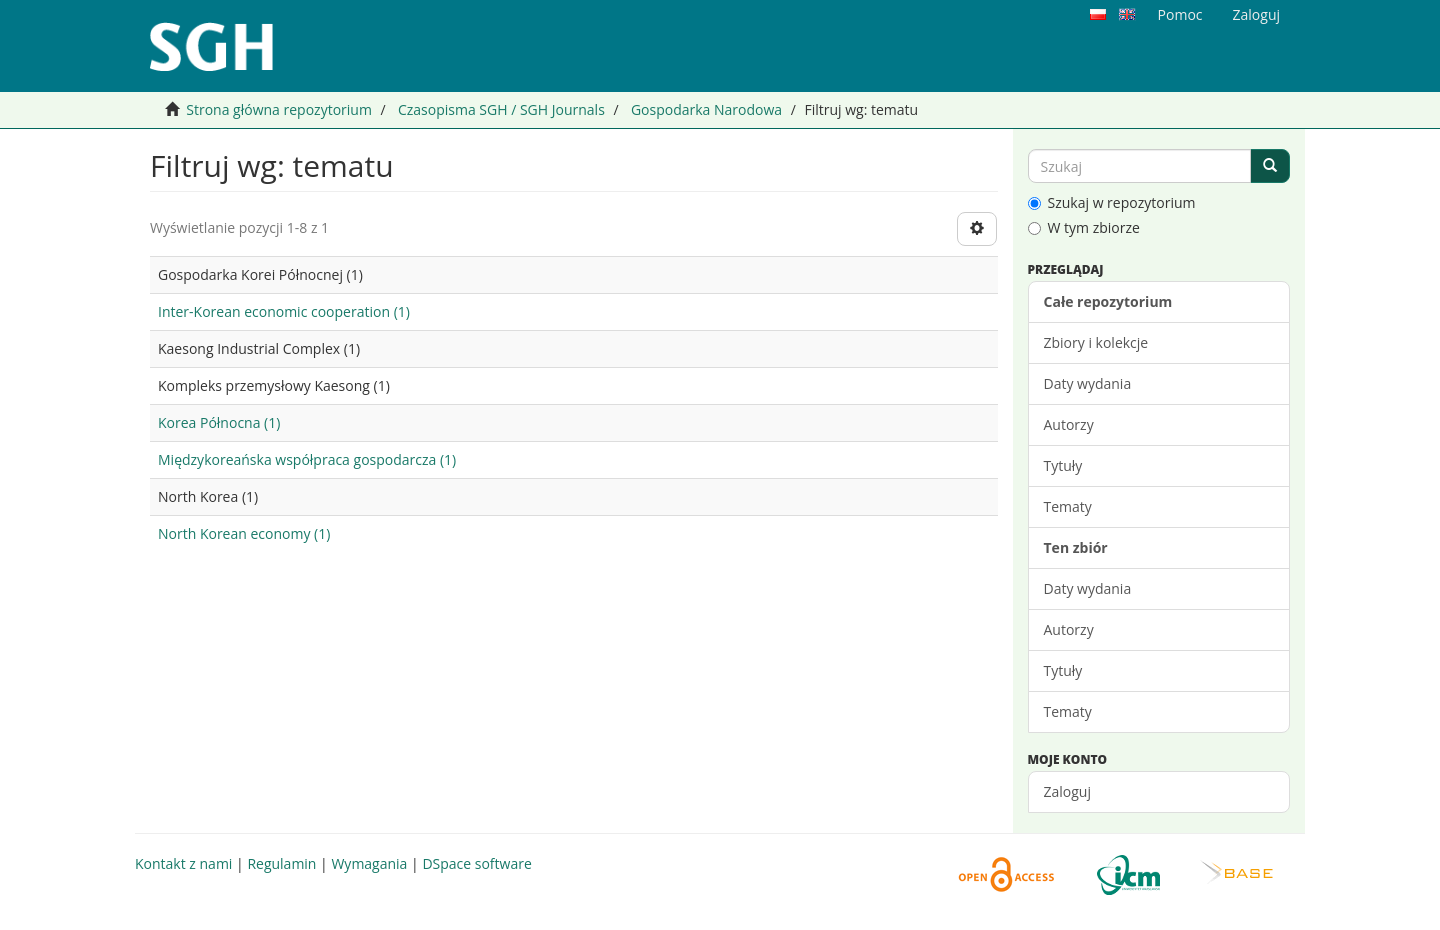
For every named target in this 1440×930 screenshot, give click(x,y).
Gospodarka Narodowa (706, 109)
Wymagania (369, 863)
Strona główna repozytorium (279, 109)
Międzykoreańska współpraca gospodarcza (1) (307, 459)
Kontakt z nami (183, 863)
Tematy (1068, 506)
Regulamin (281, 863)
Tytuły (1063, 465)
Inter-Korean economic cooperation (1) (284, 311)
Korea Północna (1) (219, 422)
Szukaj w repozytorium (1112, 202)
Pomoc (1180, 14)
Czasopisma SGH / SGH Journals (501, 109)
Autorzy (1069, 424)
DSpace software (476, 863)
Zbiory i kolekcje (1096, 342)
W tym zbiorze (1084, 227)
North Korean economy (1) (244, 533)
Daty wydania (1088, 383)
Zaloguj (1067, 791)
